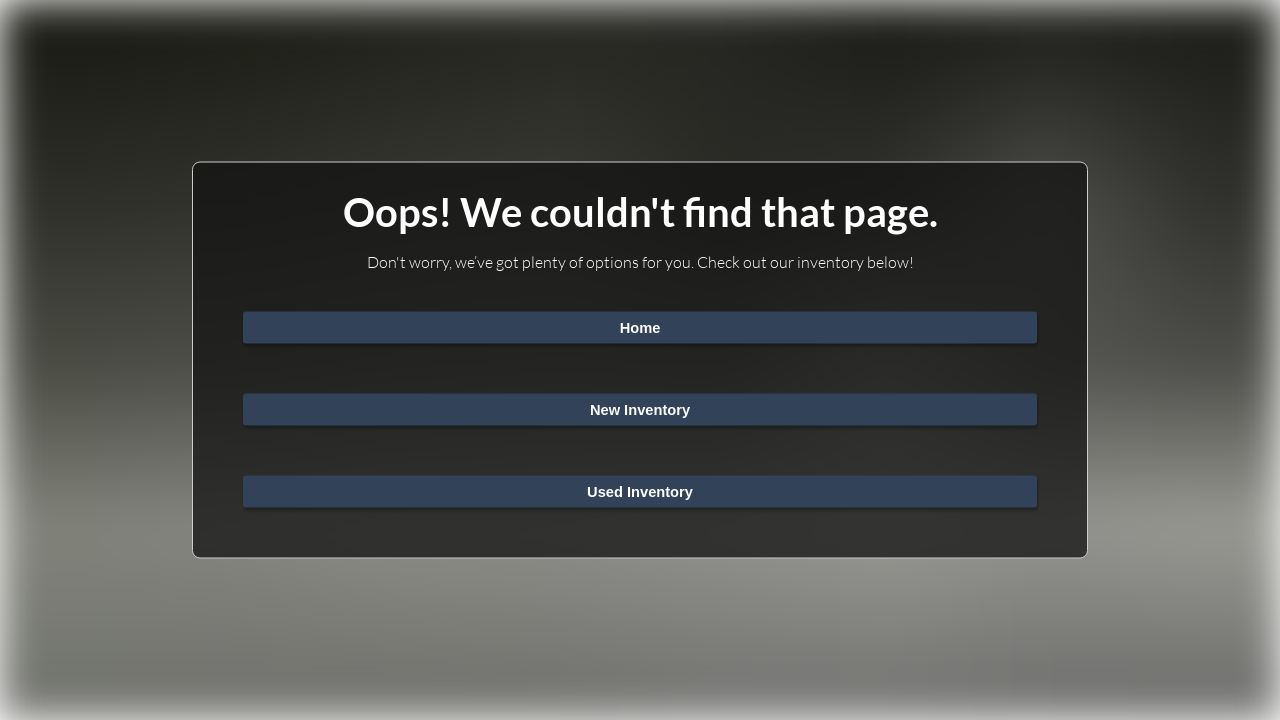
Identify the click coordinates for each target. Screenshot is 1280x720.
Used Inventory (640, 492)
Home (640, 328)
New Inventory (640, 410)
